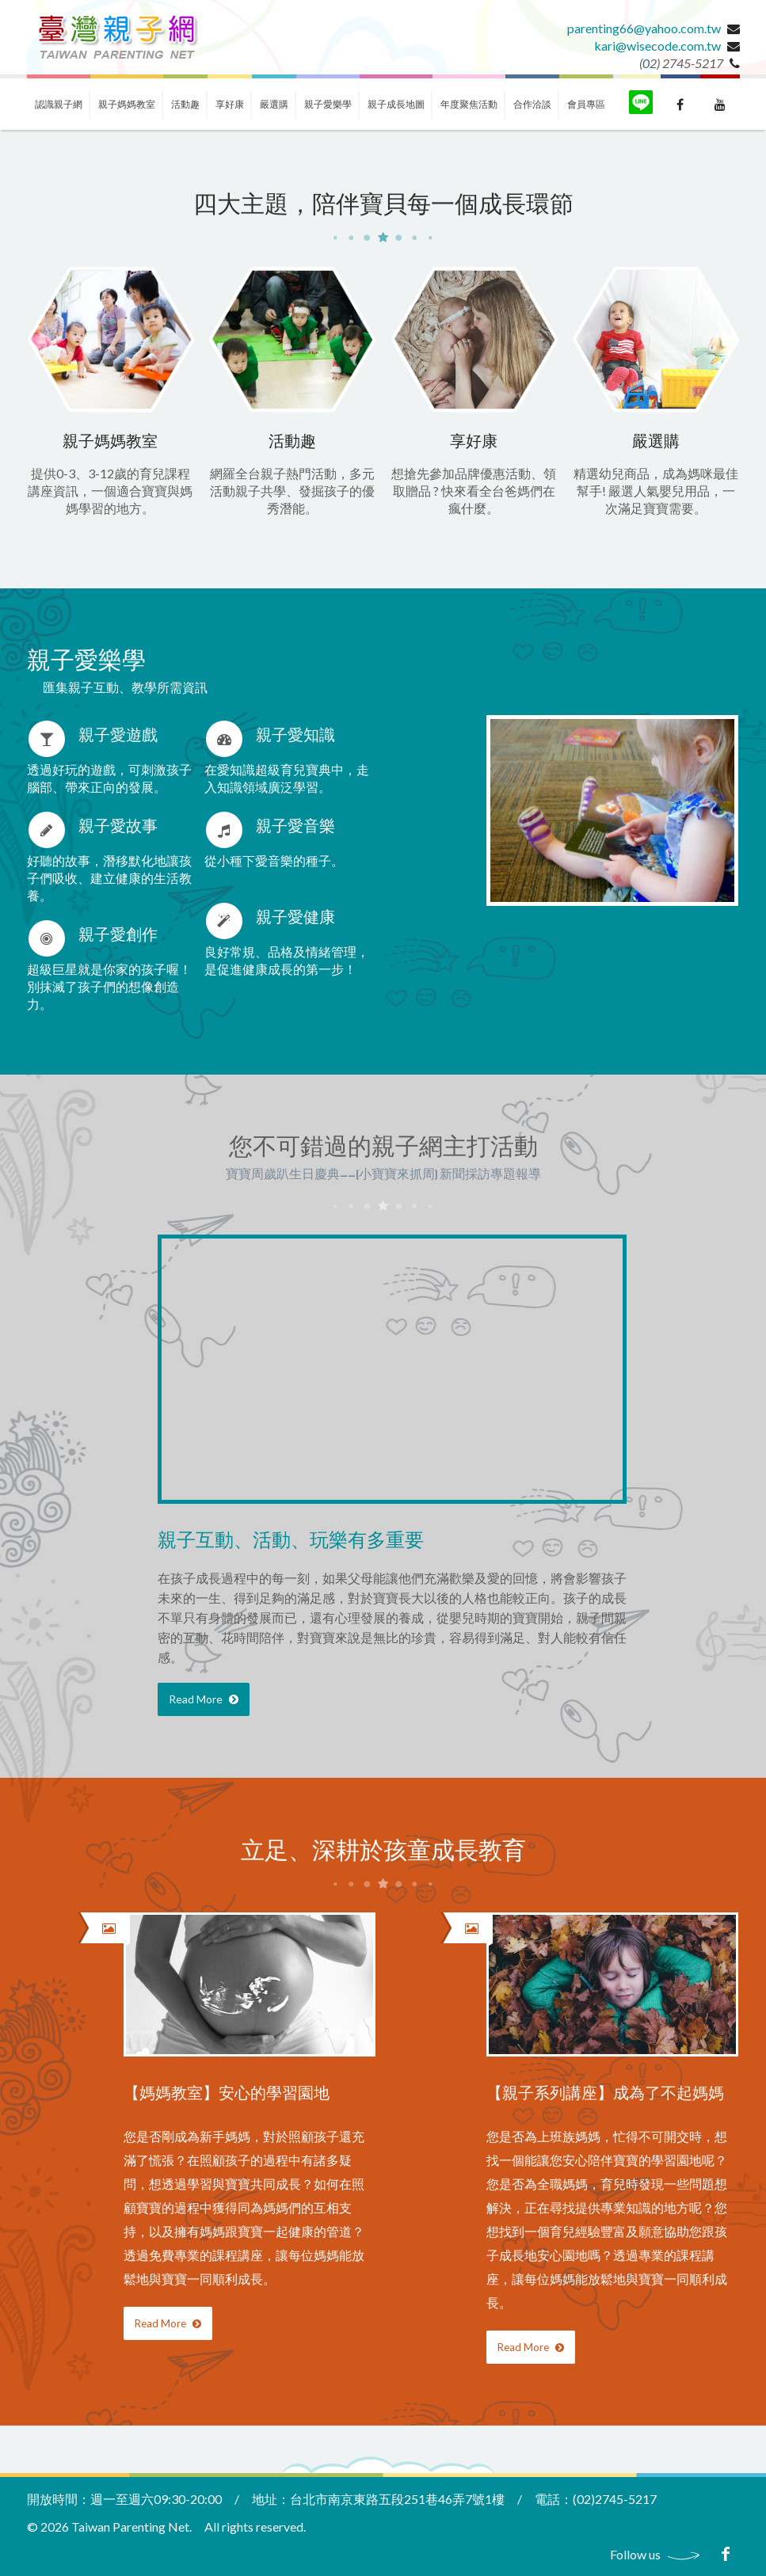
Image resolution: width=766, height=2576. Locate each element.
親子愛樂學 (328, 104)
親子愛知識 (295, 736)
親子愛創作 (118, 936)
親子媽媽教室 (126, 104)
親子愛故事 (118, 827)
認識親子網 (58, 104)
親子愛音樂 (295, 827)
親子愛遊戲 (118, 736)
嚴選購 (274, 104)
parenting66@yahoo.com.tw (644, 28)
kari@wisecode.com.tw (657, 45)
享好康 (229, 104)
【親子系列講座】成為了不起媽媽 (605, 2094)
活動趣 (185, 104)
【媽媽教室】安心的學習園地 (227, 2094)
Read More (203, 1699)
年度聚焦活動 (468, 104)
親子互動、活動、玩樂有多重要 (291, 1541)
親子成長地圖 (396, 104)
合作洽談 (532, 104)
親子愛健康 (295, 918)
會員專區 (586, 104)
